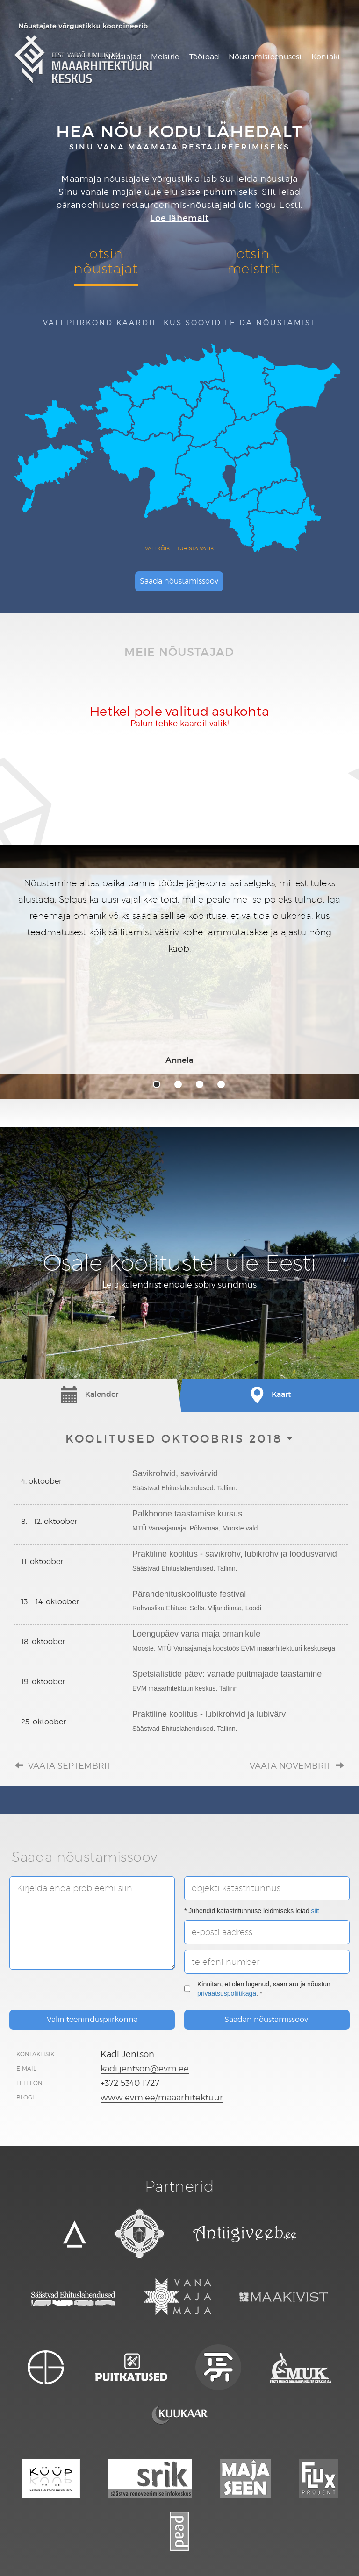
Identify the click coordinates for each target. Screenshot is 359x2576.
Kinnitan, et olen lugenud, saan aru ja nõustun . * (257, 1988)
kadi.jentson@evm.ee (145, 2068)
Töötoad (204, 56)
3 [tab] (199, 1084)
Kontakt (325, 56)
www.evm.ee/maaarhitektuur (162, 2097)
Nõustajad (123, 56)
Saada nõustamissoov (179, 580)
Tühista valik (195, 548)
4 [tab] (221, 1084)
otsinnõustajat (105, 261)
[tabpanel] (179, 971)
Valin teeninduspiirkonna (92, 2019)
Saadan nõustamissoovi (267, 2019)
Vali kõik (157, 548)
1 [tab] (156, 1084)
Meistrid (165, 56)
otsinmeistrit (253, 261)
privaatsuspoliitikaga (226, 1993)
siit (315, 1910)
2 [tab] (178, 1084)
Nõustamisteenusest (265, 56)
